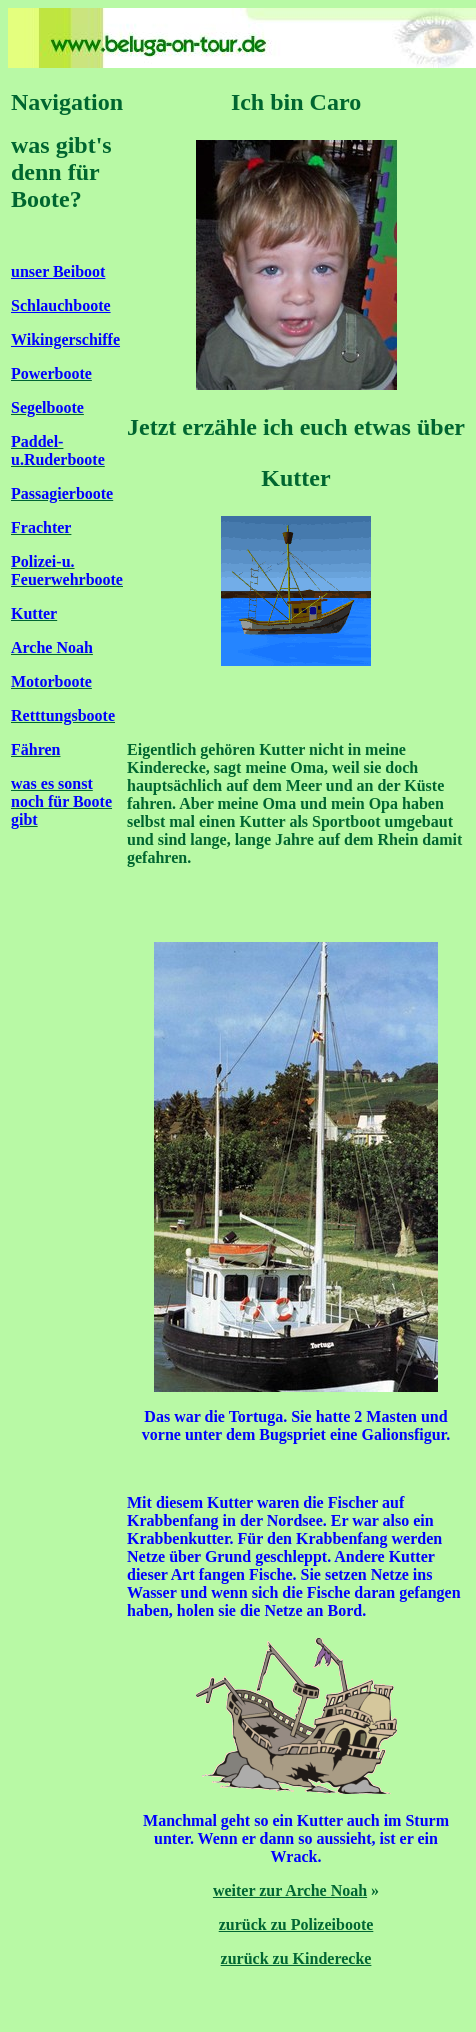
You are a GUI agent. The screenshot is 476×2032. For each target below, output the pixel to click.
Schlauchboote (61, 305)
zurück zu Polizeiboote (296, 1924)
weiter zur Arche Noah (290, 1890)
